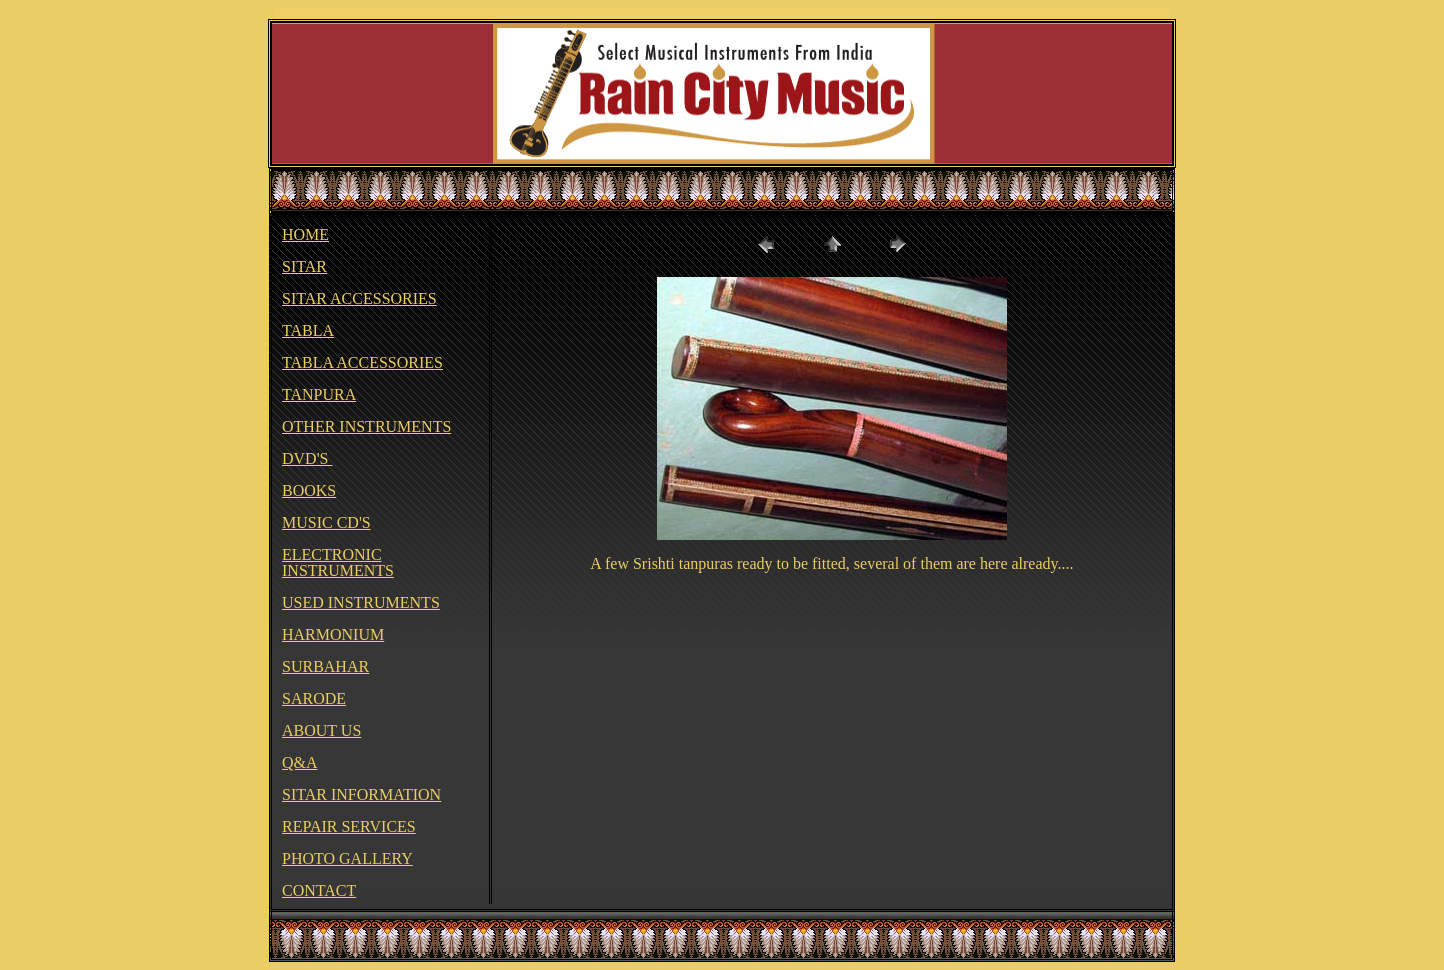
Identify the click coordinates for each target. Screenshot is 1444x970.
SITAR (304, 266)
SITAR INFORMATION (361, 794)
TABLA (308, 330)
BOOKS (309, 490)
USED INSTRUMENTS (361, 602)
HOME (305, 234)
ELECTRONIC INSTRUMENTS (338, 562)
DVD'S (307, 458)
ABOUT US (321, 730)
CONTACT (319, 890)
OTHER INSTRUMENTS (366, 426)
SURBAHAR (325, 666)
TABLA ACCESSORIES (362, 362)
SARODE (314, 698)
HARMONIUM (333, 634)
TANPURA (319, 394)
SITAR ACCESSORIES (359, 298)
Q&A (300, 762)
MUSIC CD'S (326, 522)
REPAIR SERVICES (349, 826)
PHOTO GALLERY (347, 858)
